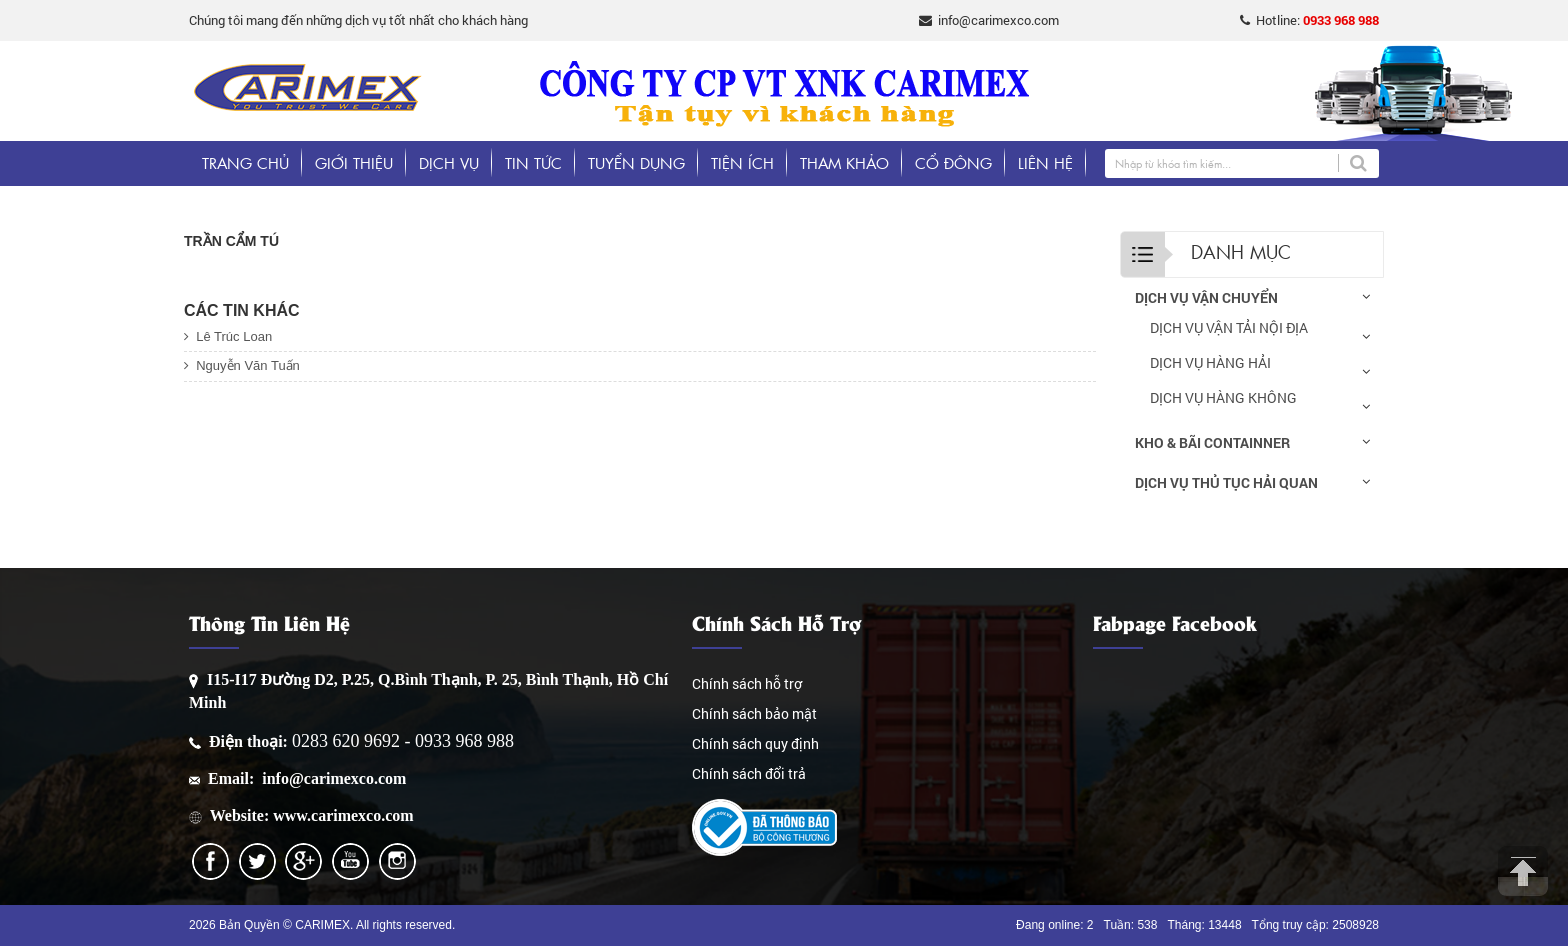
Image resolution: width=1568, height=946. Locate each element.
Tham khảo (844, 162)
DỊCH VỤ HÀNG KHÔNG (1223, 397)
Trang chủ (245, 162)
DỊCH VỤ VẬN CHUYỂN (1206, 297)
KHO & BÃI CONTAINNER (1212, 442)
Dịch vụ (449, 162)
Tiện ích (742, 162)
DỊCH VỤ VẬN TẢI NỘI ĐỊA (1229, 327)
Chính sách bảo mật (754, 713)
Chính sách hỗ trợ (747, 683)
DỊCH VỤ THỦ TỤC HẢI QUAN (1226, 482)
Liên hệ (1045, 162)
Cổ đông (953, 162)
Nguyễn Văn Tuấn (242, 365)
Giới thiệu (354, 162)
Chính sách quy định (755, 743)
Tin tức (533, 162)
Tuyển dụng (636, 162)
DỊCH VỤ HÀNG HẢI (1210, 362)
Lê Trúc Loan (228, 336)
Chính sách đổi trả (749, 773)
